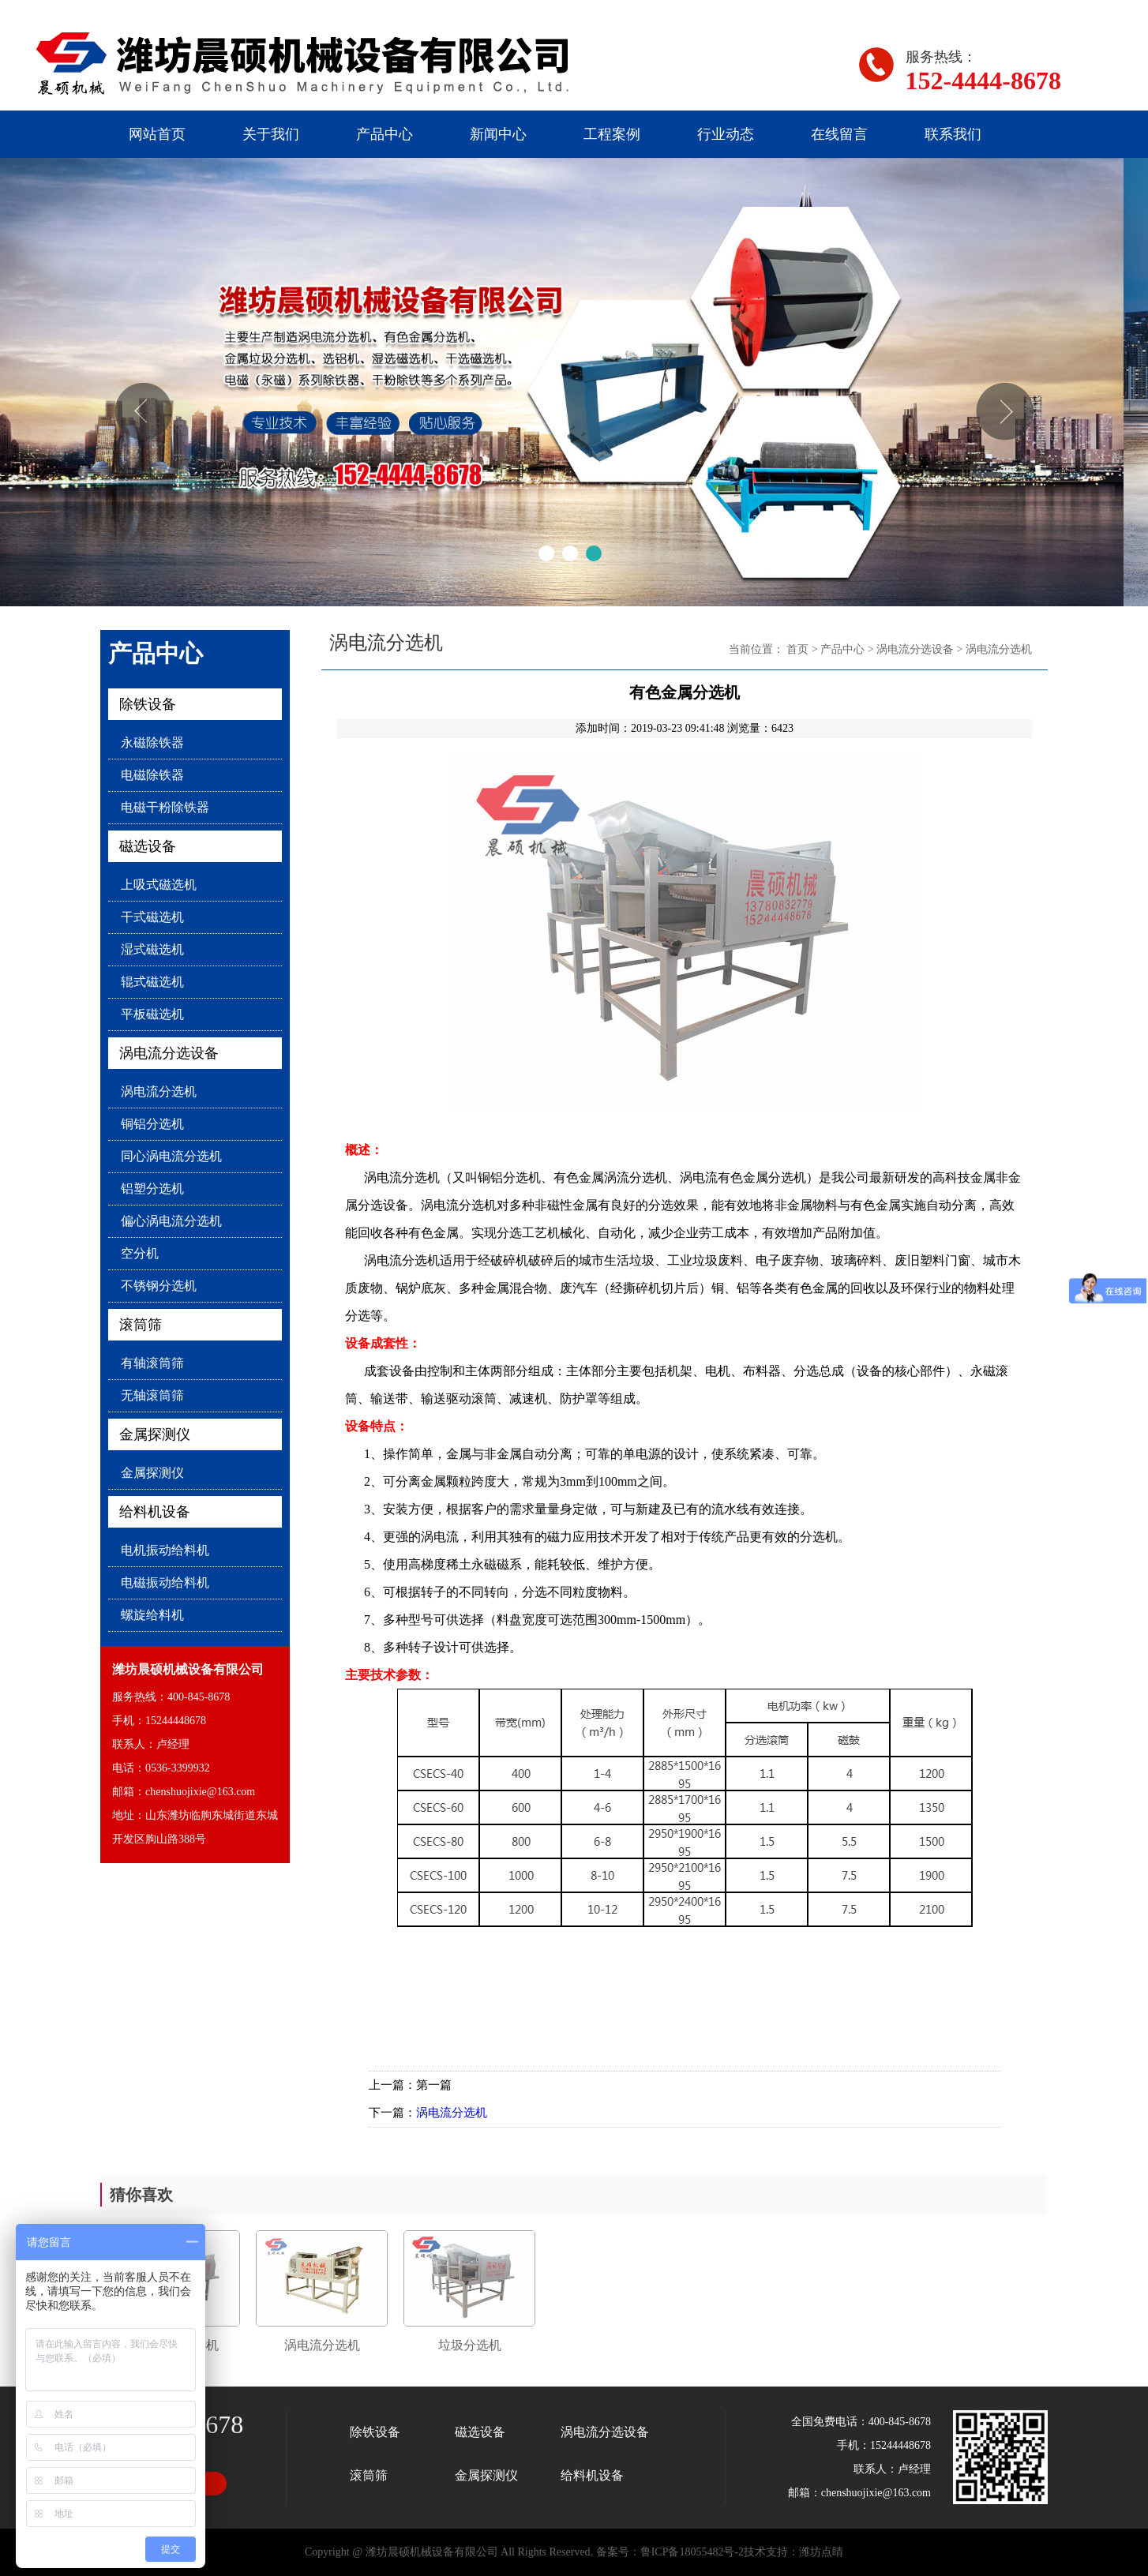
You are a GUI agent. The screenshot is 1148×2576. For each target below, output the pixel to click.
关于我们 (270, 134)
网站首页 (157, 134)
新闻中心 (498, 134)
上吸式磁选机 (159, 884)
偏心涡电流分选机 (171, 1221)
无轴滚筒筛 (152, 1395)
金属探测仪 (154, 1434)
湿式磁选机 (152, 949)
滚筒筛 (140, 1325)
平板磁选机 (152, 1014)
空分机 (140, 1253)
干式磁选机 (152, 917)
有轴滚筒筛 (152, 1363)
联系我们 (953, 134)
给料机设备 (154, 1512)
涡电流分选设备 (169, 1053)
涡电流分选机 (159, 1091)
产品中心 (384, 134)
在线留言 (839, 134)
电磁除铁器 (152, 775)
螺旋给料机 (152, 1615)
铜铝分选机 (152, 1124)
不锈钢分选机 (159, 1285)
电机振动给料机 (165, 1550)
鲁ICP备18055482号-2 (692, 2552)
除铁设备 (147, 704)
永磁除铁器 (152, 742)
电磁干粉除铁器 (165, 807)
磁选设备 (147, 846)
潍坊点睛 (821, 2552)
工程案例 (611, 134)
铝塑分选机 (152, 1188)
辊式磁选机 (152, 981)
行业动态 (725, 134)
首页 (797, 649)
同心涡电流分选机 (171, 1156)
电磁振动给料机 (165, 1582)
